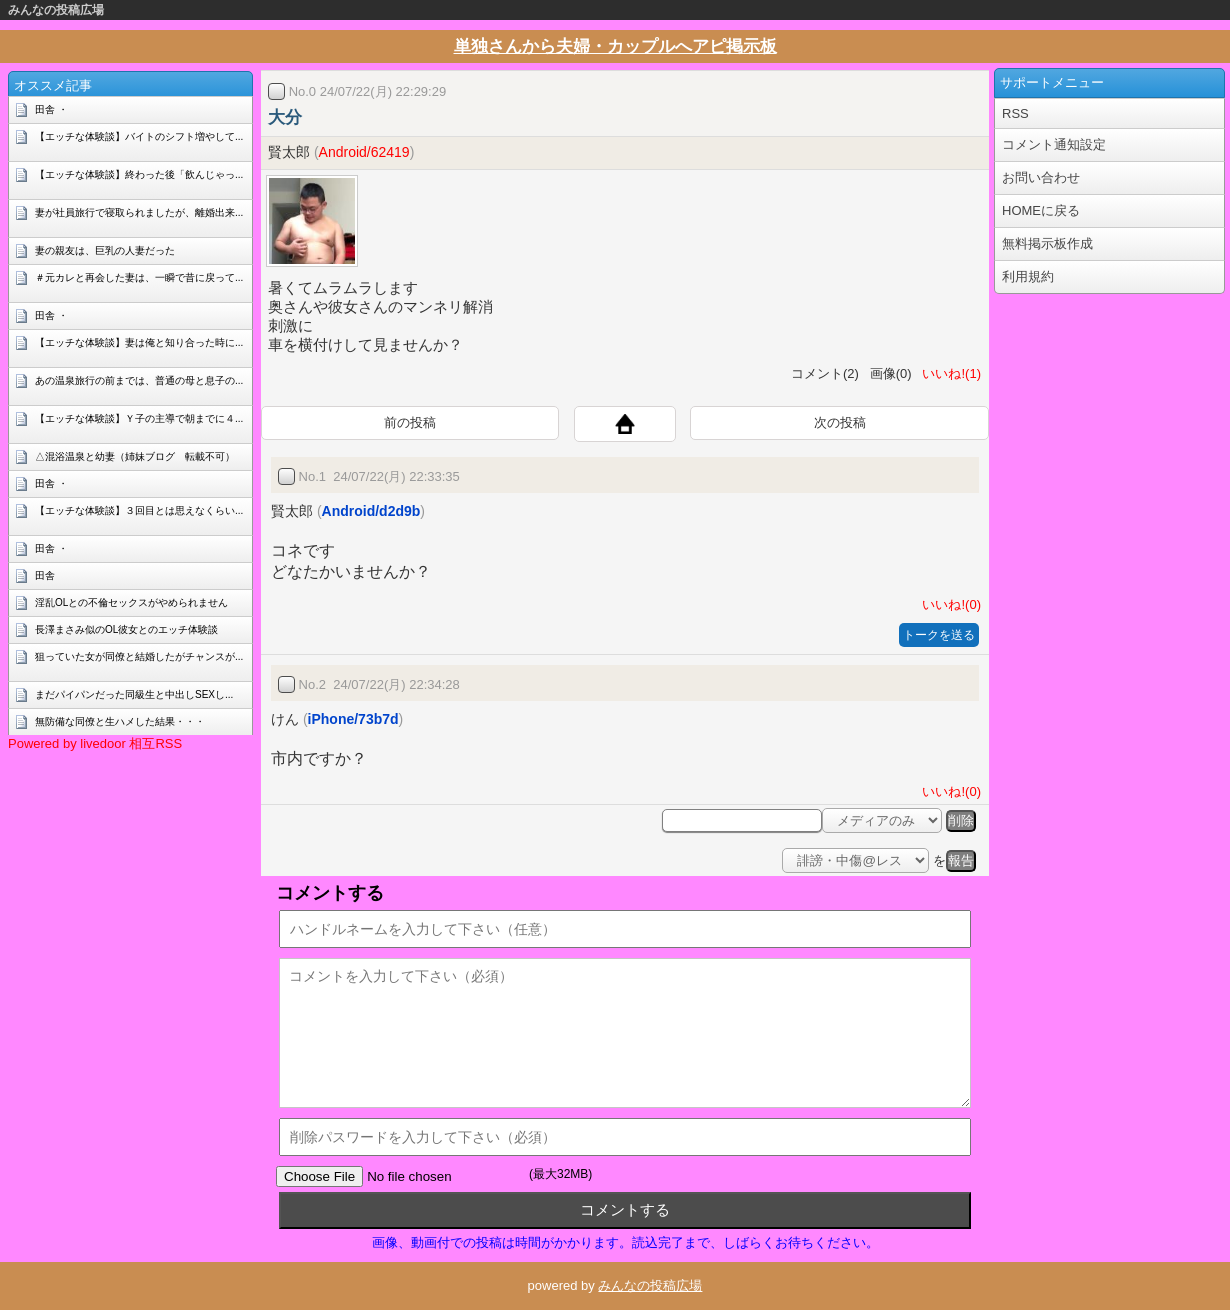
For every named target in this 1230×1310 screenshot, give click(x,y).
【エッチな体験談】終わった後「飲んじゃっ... (139, 174)
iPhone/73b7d (353, 719)
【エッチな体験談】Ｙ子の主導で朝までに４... (139, 418)
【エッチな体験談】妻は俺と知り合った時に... (139, 342)
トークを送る (939, 635)
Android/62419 (364, 152)
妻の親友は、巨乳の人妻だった (105, 250)
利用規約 (1028, 276)
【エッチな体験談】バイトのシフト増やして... (139, 136)
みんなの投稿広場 (56, 10)
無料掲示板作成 (1047, 243)
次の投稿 (840, 422)
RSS (1015, 113)
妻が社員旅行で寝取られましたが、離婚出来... (139, 212)
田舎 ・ (51, 109)
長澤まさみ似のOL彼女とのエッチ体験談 (126, 629)
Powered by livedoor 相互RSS (95, 743)
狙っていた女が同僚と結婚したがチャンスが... (139, 656)
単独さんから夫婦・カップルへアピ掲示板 (615, 46)
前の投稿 (410, 422)
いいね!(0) (948, 604)
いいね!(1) (948, 373)
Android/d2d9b (371, 511)
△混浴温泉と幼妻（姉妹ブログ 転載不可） (135, 456)
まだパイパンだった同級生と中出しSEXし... (134, 694)
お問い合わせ (1041, 177)
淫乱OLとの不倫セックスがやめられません (131, 602)
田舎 (45, 575)
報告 (961, 860)
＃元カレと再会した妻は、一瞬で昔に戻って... (139, 277)
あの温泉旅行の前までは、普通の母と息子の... (139, 380)
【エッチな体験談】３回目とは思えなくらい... (139, 510)
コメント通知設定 (1054, 144)
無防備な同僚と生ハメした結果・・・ (120, 721)
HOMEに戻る (1041, 210)
